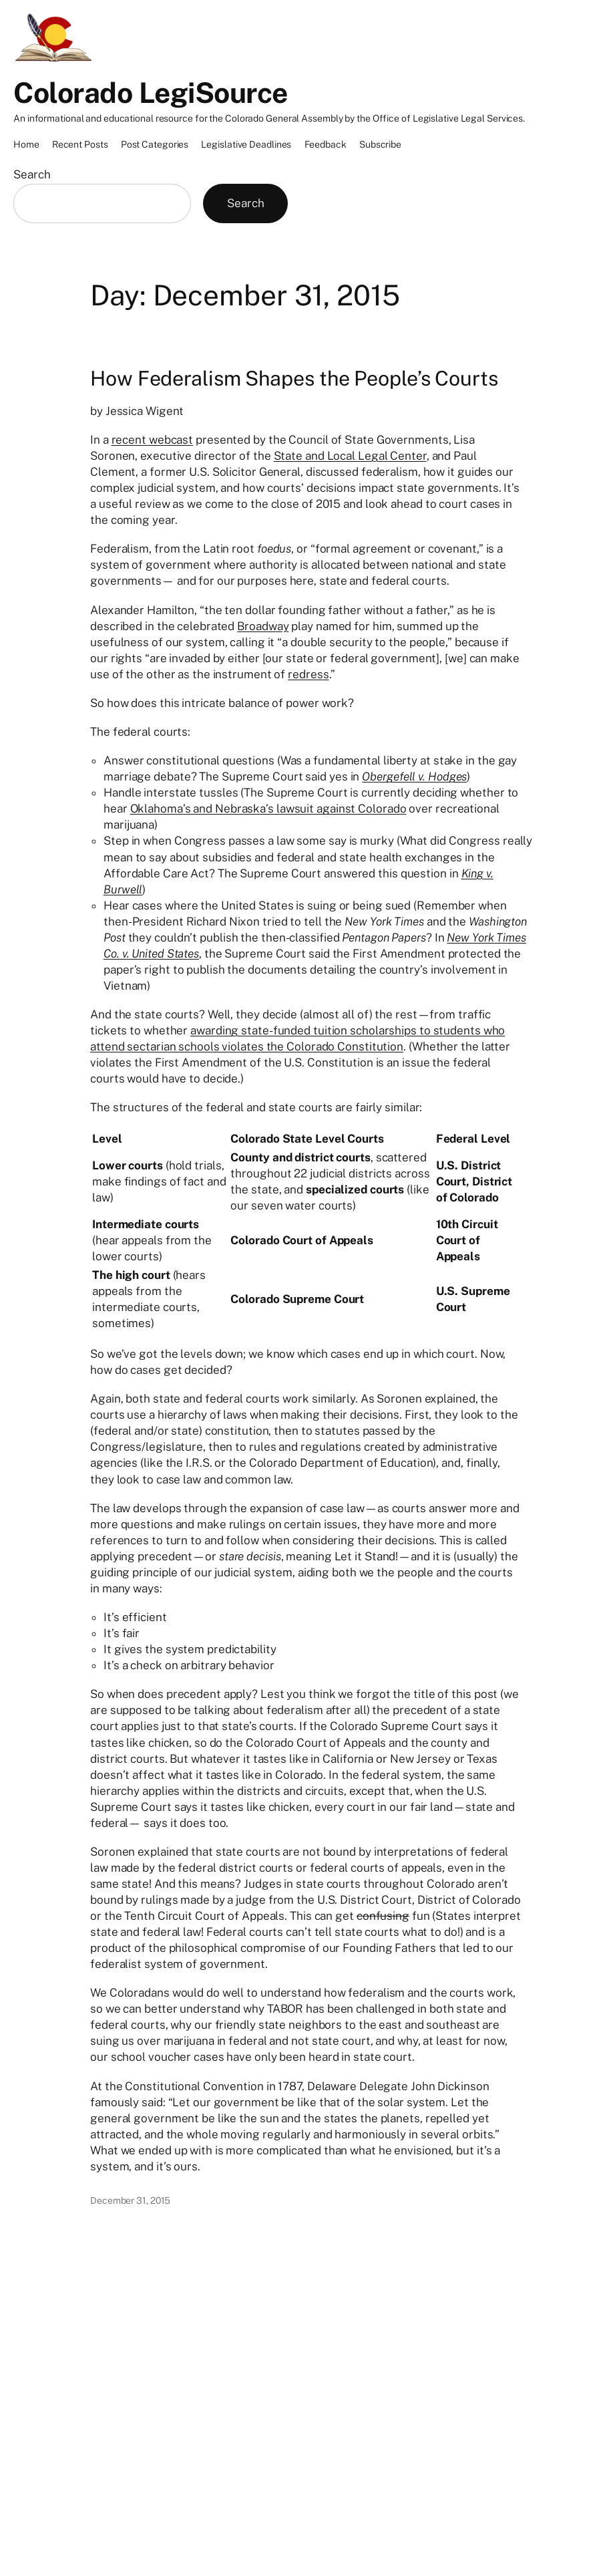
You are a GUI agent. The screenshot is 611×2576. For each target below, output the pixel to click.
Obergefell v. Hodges (414, 776)
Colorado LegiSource (150, 93)
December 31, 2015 (130, 2200)
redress (308, 674)
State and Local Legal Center (350, 455)
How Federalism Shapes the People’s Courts (294, 378)
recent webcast (153, 439)
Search (31, 174)
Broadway (262, 626)
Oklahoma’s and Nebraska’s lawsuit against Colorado (268, 808)
